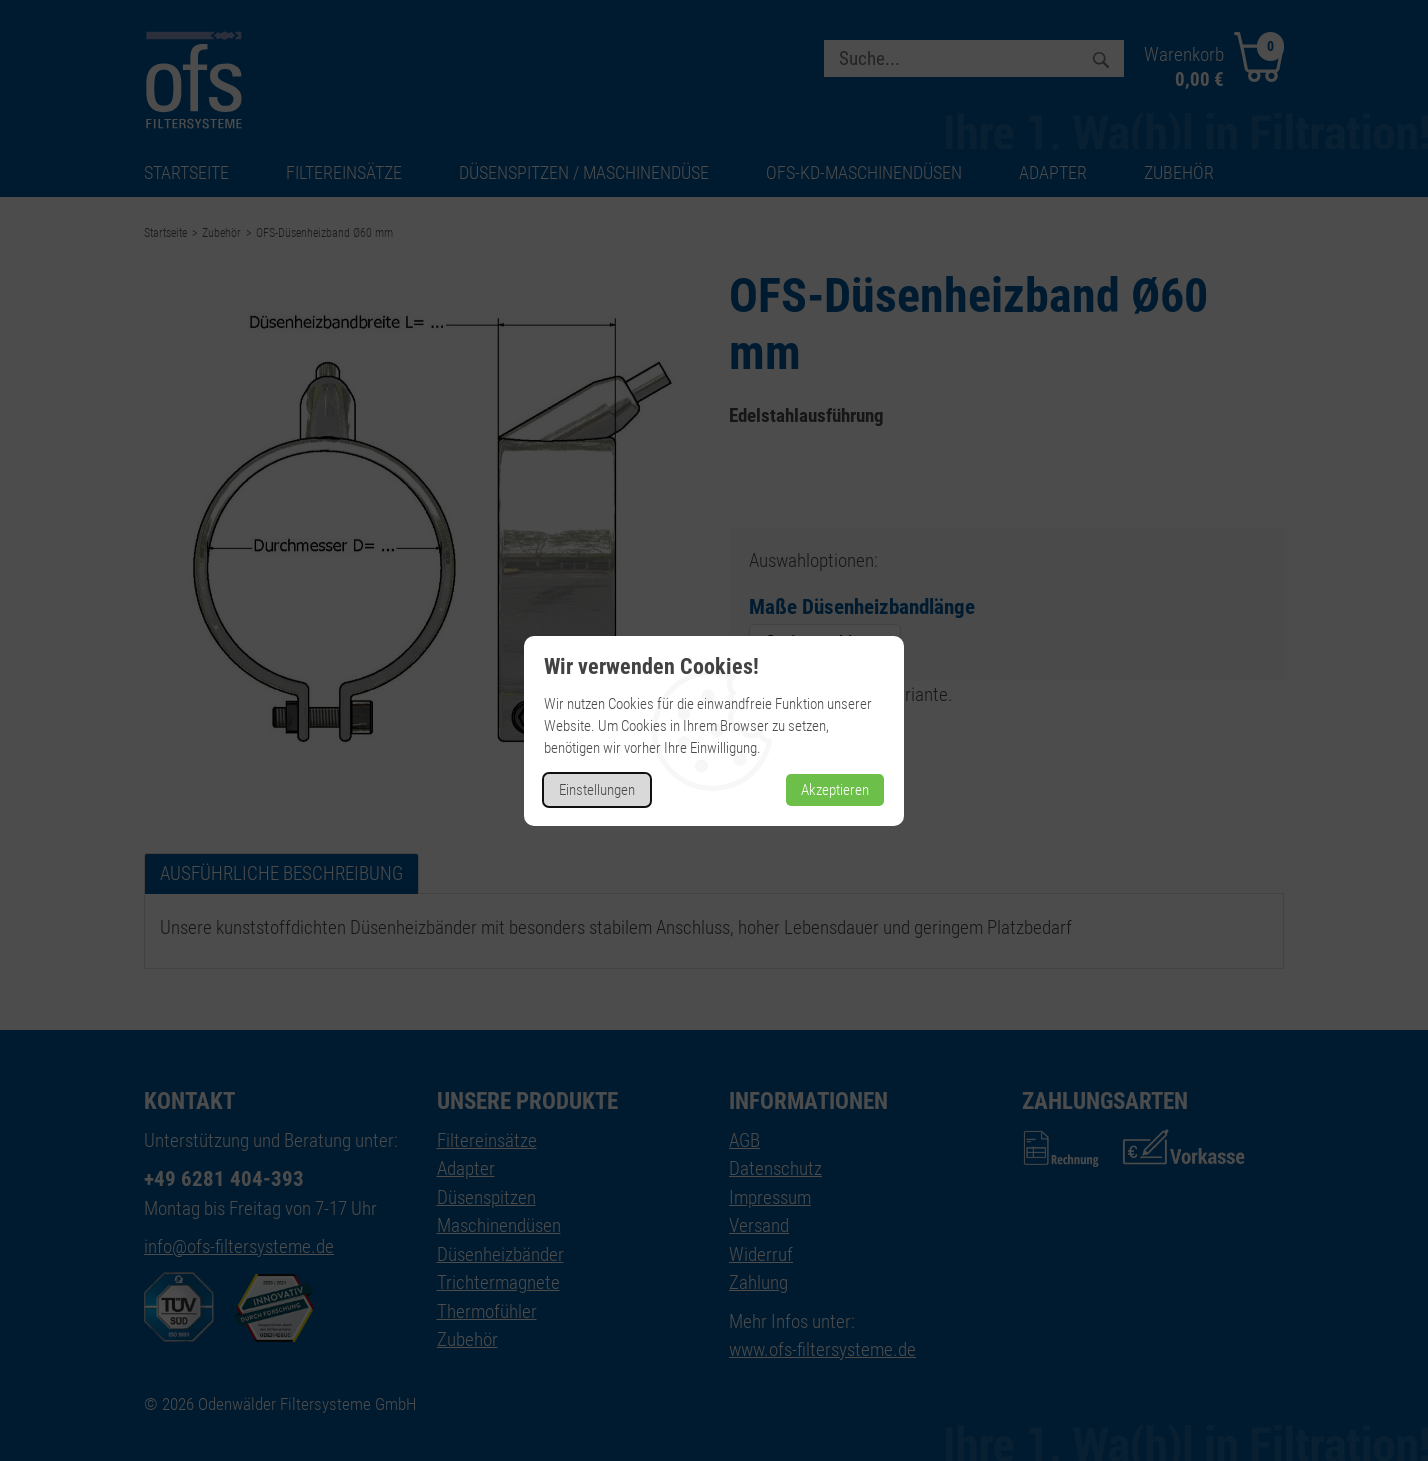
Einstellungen (597, 790)
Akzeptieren (835, 790)
